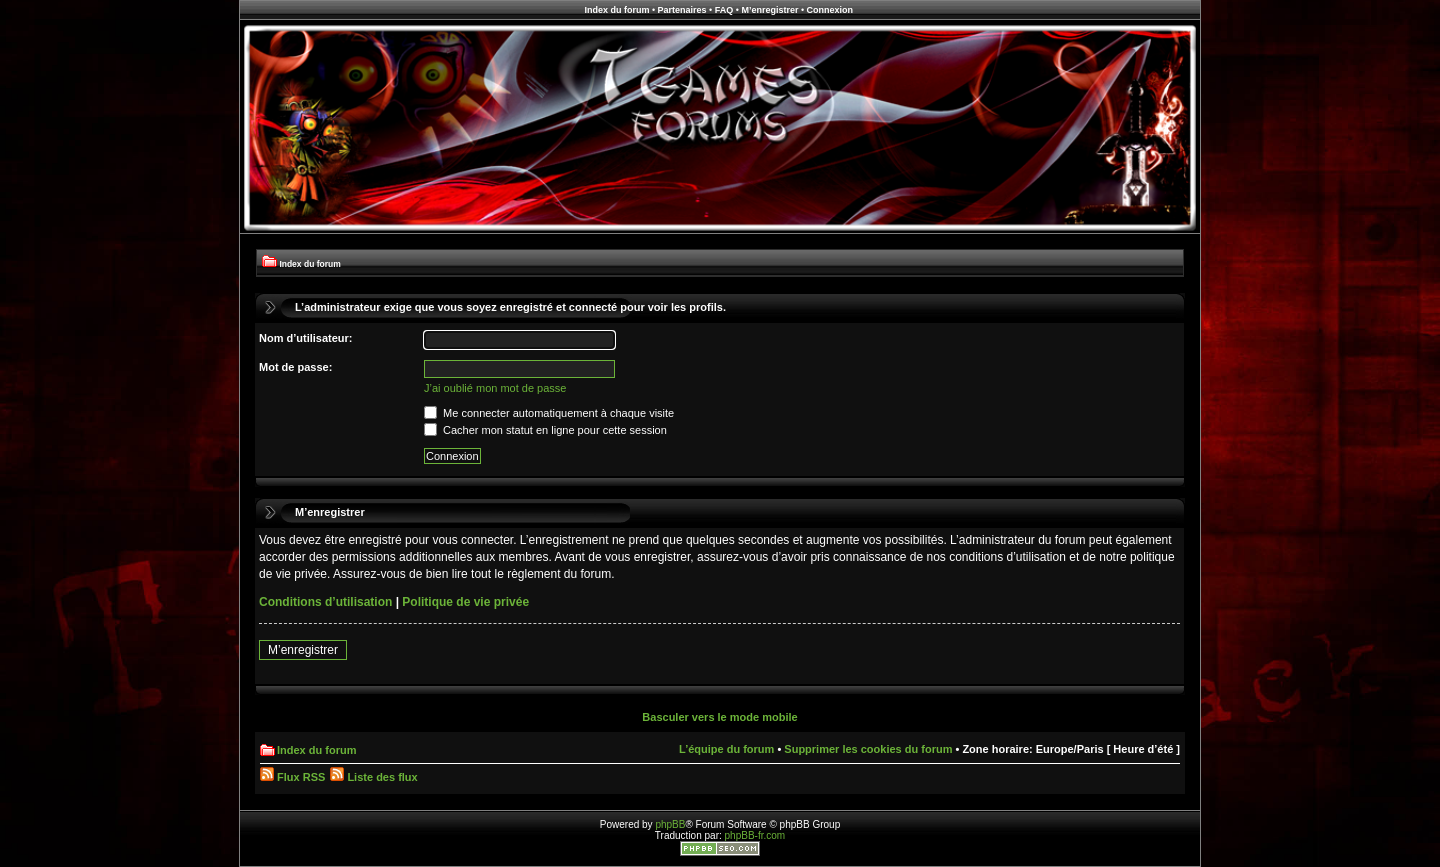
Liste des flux (373, 777)
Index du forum (616, 10)
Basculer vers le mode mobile (719, 717)
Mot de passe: (295, 367)
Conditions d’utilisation (325, 602)
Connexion (830, 10)
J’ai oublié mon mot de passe (495, 388)
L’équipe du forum (726, 749)
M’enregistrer (769, 10)
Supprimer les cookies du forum (868, 749)
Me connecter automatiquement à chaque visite (549, 413)
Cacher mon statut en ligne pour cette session (545, 430)
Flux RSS (292, 777)
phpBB (670, 824)
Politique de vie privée (465, 602)
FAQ (724, 10)
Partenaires (682, 10)
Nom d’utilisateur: (306, 338)
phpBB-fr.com (755, 835)
